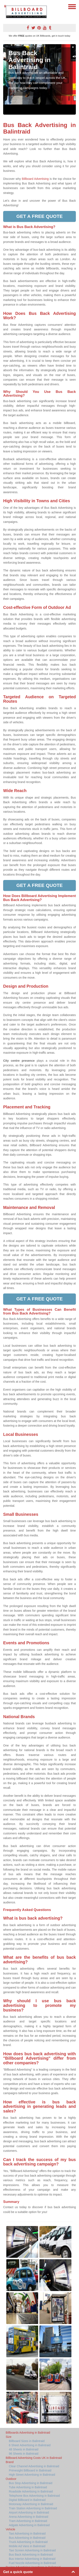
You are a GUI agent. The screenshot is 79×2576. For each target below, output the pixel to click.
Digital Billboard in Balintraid (27, 2500)
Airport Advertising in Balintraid (29, 2512)
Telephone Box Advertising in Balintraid (34, 2495)
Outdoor (11, 2479)
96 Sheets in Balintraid (23, 2453)
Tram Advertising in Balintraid (28, 2521)
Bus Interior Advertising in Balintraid (32, 2558)
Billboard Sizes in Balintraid (27, 2441)
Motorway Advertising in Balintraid (31, 2504)
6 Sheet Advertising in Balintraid (30, 2445)
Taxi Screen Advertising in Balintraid (32, 2550)
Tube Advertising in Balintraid (28, 2487)
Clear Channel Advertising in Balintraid (34, 2466)
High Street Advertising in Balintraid (32, 2474)
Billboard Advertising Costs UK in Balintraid (34, 2457)
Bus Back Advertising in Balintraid (31, 2554)
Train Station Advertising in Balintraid (33, 2508)
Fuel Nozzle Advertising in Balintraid (32, 2563)
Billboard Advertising (35, 178)
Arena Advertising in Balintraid (28, 2516)
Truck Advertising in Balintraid (28, 2542)
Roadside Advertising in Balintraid (31, 2491)
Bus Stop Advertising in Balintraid (30, 2483)
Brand (9, 2462)
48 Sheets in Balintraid (23, 2449)
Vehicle (10, 2529)
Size (8, 2436)
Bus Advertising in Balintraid (27, 2537)
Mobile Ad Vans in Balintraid (27, 2546)
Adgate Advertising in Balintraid (29, 2525)
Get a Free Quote (39, 216)
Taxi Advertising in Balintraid (27, 2533)
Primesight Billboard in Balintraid (30, 2470)
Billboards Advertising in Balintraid (28, 2432)
